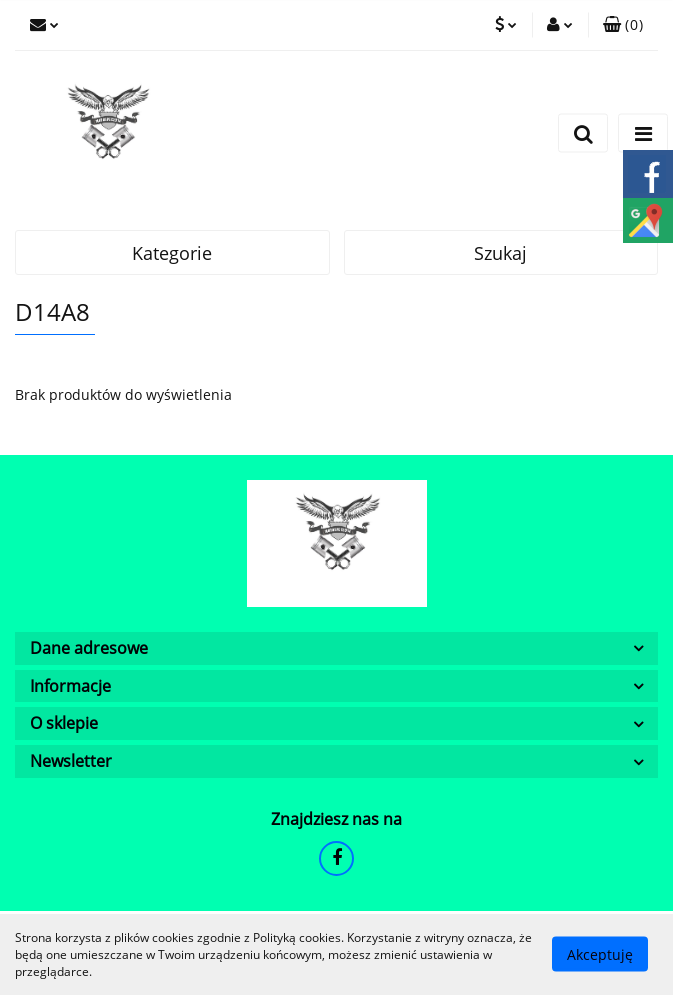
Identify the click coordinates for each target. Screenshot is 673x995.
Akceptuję (600, 954)
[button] (623, 25)
